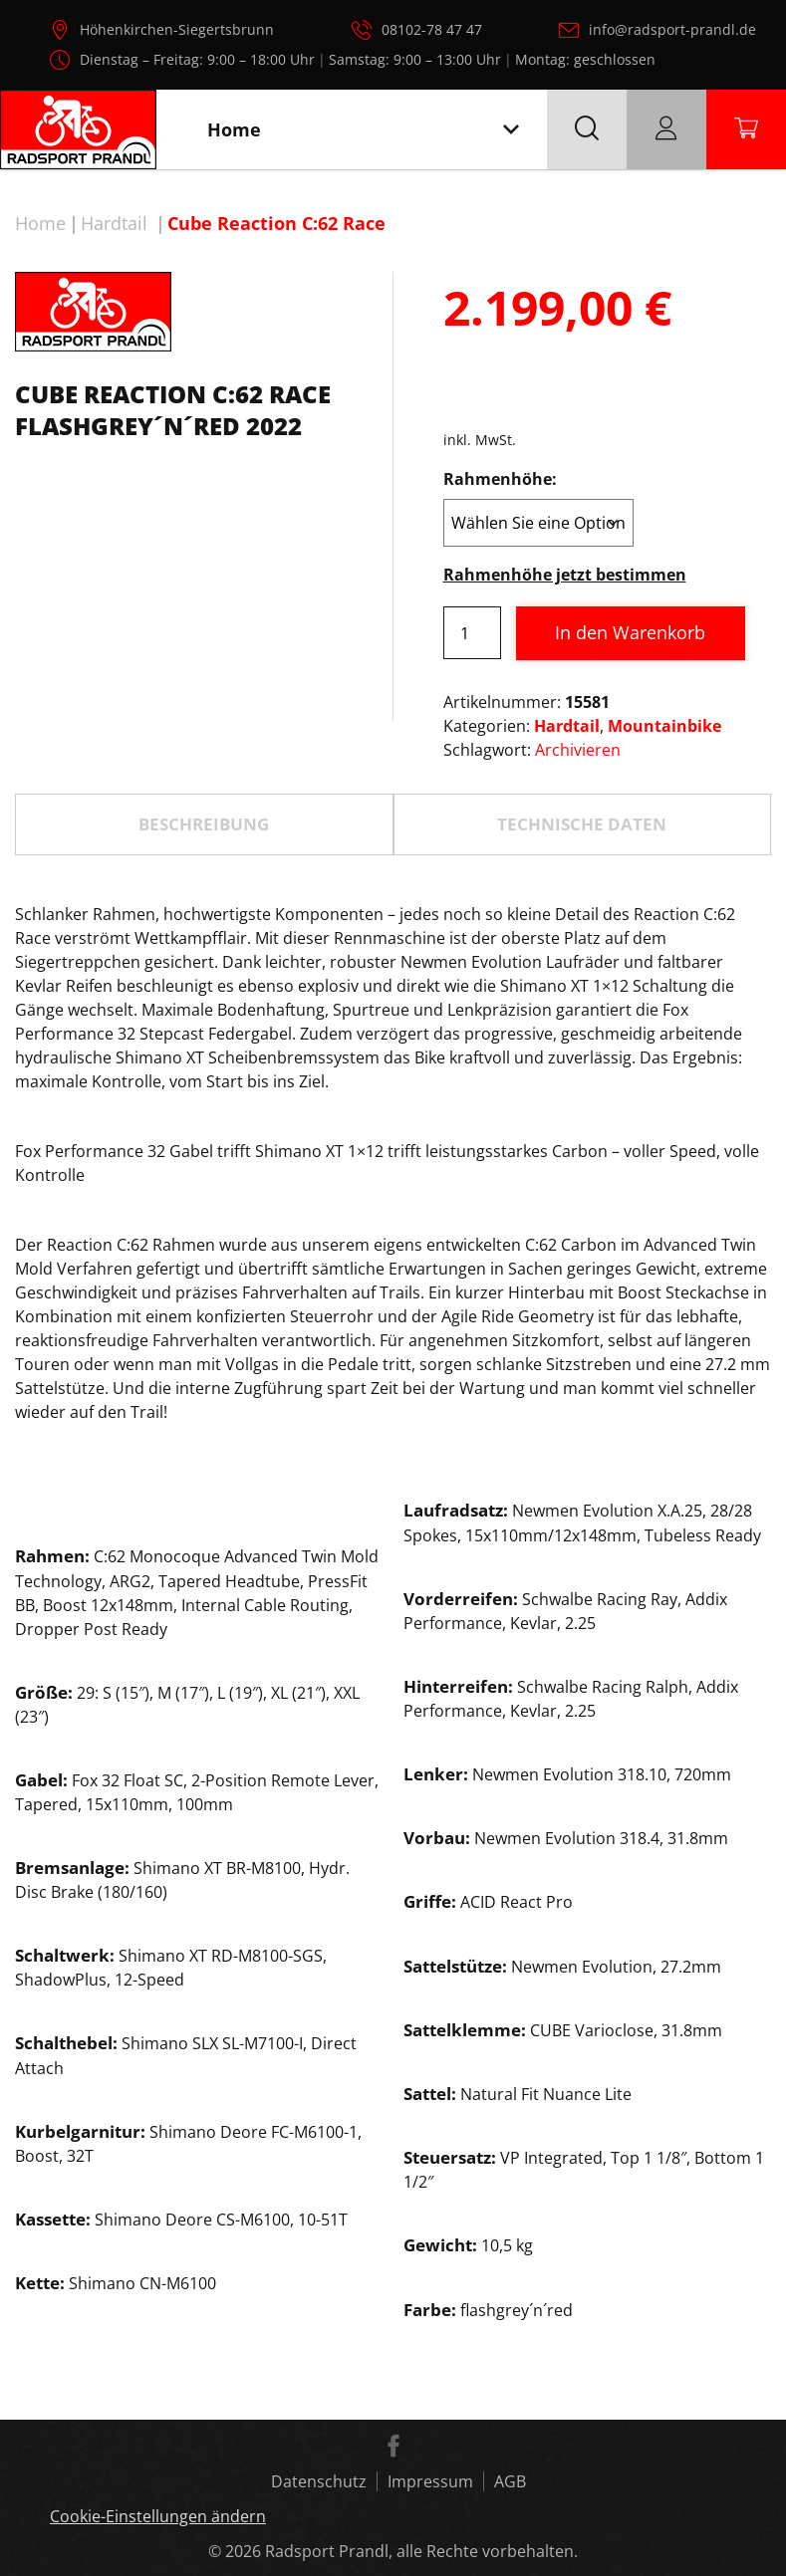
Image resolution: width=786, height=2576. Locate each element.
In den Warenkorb (630, 632)
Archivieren (578, 750)
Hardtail (114, 223)
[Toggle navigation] (511, 130)
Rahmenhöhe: (500, 479)
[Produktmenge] (472, 632)
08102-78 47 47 (432, 29)
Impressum (430, 2481)
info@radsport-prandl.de (672, 29)
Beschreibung (203, 824)
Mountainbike (664, 726)
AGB (510, 2481)
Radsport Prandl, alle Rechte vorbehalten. (421, 2551)
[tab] (204, 824)
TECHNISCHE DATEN (581, 824)
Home (40, 223)
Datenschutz (319, 2481)
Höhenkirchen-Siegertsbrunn (177, 29)
